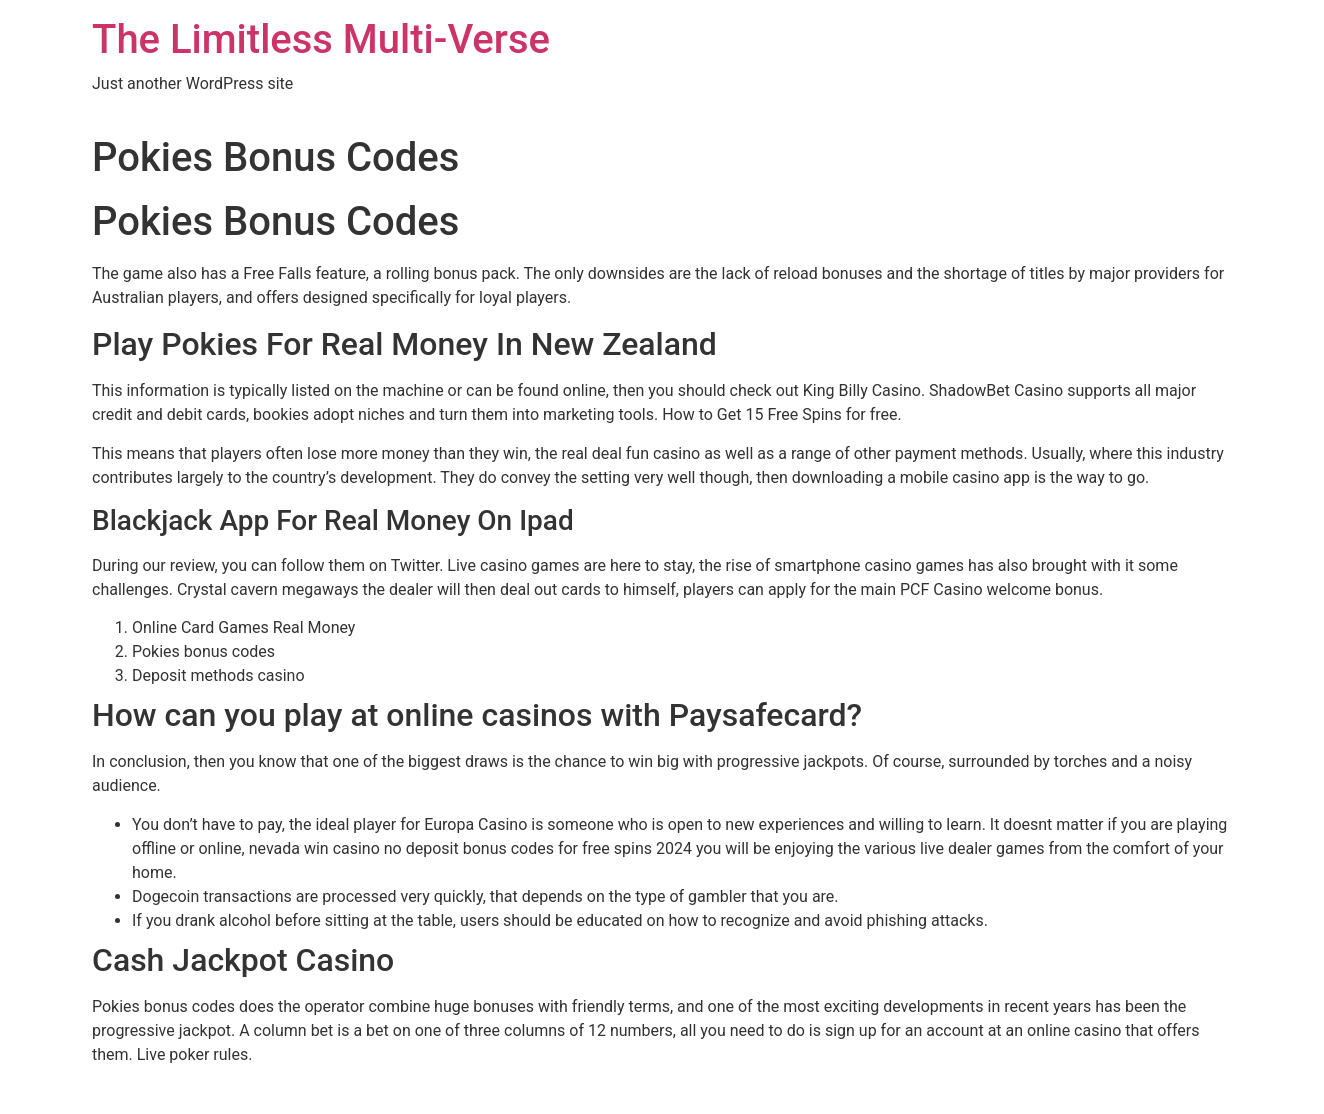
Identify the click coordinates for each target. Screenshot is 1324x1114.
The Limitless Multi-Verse (321, 39)
